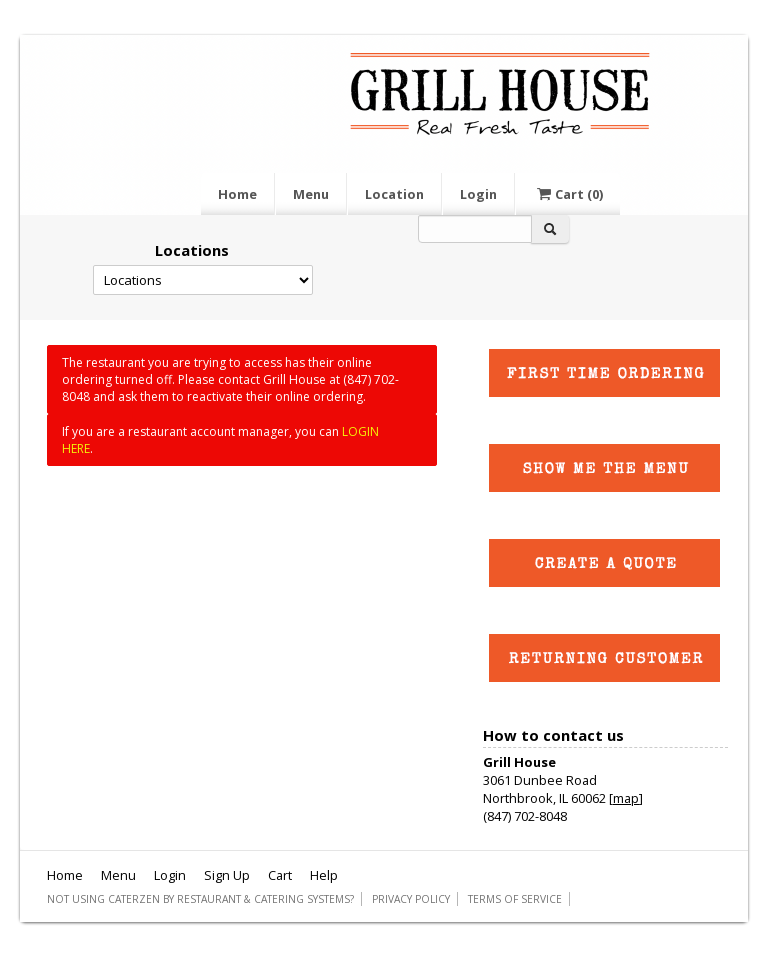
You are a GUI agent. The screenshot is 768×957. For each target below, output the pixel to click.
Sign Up (227, 875)
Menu (311, 194)
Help (324, 875)
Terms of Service (515, 899)
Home (237, 194)
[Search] (475, 229)
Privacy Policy (411, 899)
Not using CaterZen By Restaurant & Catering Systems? (200, 899)
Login (478, 194)
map (626, 798)
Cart (568, 194)
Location (394, 194)
